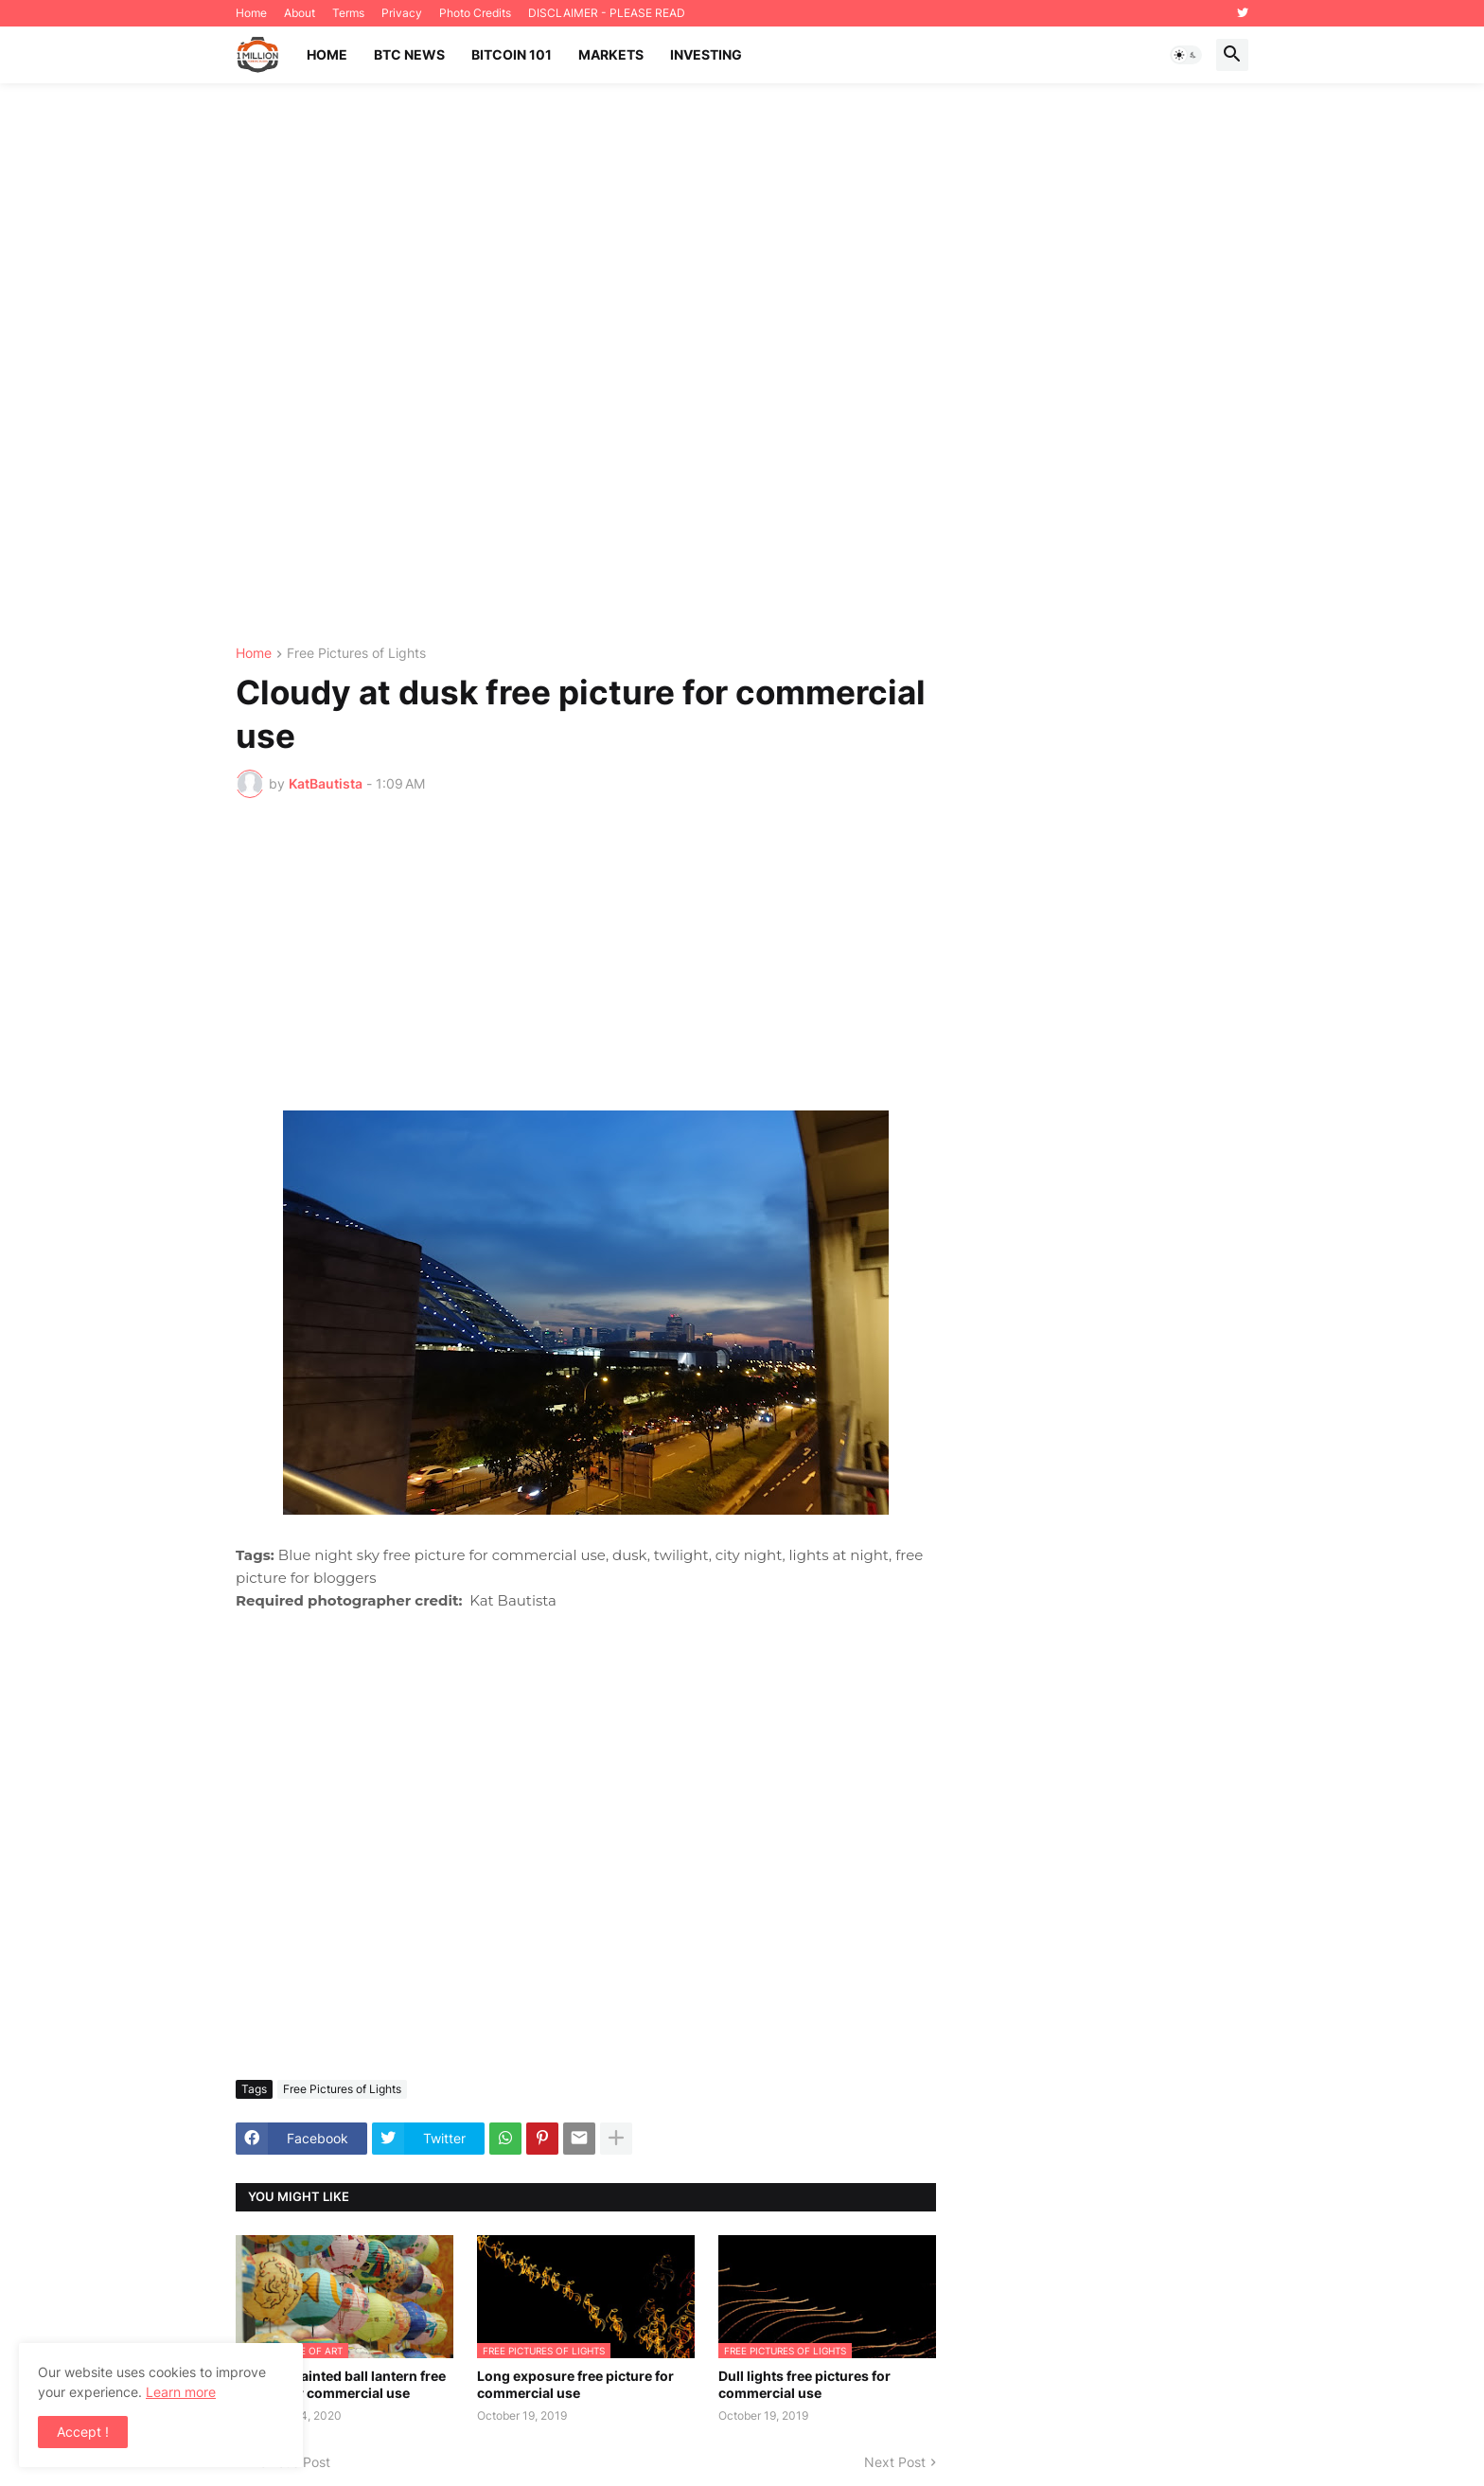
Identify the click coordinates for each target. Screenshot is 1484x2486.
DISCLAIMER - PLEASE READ (606, 13)
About (299, 13)
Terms (348, 13)
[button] (1186, 54)
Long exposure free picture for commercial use (575, 2384)
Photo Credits (475, 13)
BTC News (409, 54)
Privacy (401, 13)
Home (251, 13)
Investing (706, 54)
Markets (611, 54)
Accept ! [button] (83, 2432)
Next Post (895, 2462)
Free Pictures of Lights (356, 654)
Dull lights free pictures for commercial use (804, 2384)
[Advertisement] (742, 365)
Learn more (181, 2392)
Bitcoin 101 (511, 54)
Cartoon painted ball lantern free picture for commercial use (341, 2384)
